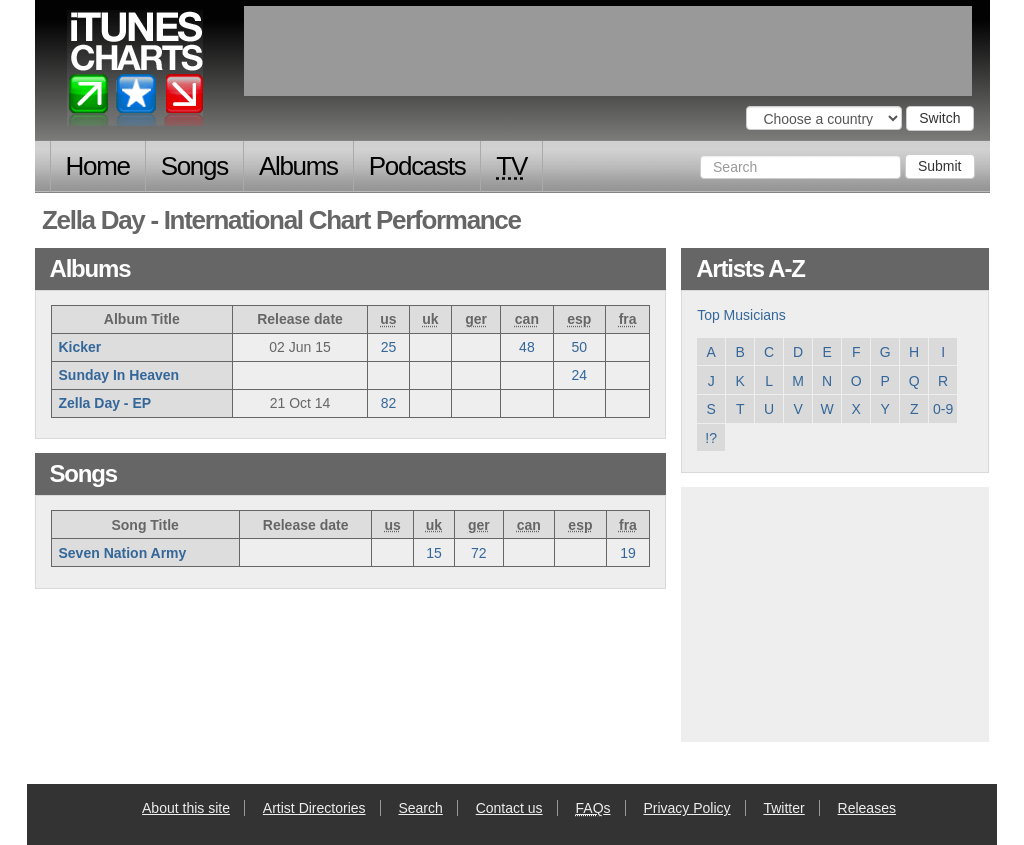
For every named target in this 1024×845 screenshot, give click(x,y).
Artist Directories (314, 808)
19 (628, 553)
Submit (940, 166)
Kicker (80, 347)
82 (389, 403)
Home (98, 166)
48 (527, 347)
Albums (298, 166)
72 (479, 553)
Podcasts (417, 166)
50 (580, 347)
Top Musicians (741, 315)
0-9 (943, 409)
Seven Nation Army (123, 553)
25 (389, 347)
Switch (939, 118)
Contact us (509, 808)
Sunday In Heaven (119, 375)
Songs (194, 166)
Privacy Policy (686, 808)
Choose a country (724, 116)
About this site (186, 808)
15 (434, 553)
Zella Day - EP (105, 403)
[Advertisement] (835, 612)
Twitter (783, 808)
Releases (867, 808)
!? (711, 438)
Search (420, 808)
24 (580, 375)
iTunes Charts (136, 73)
